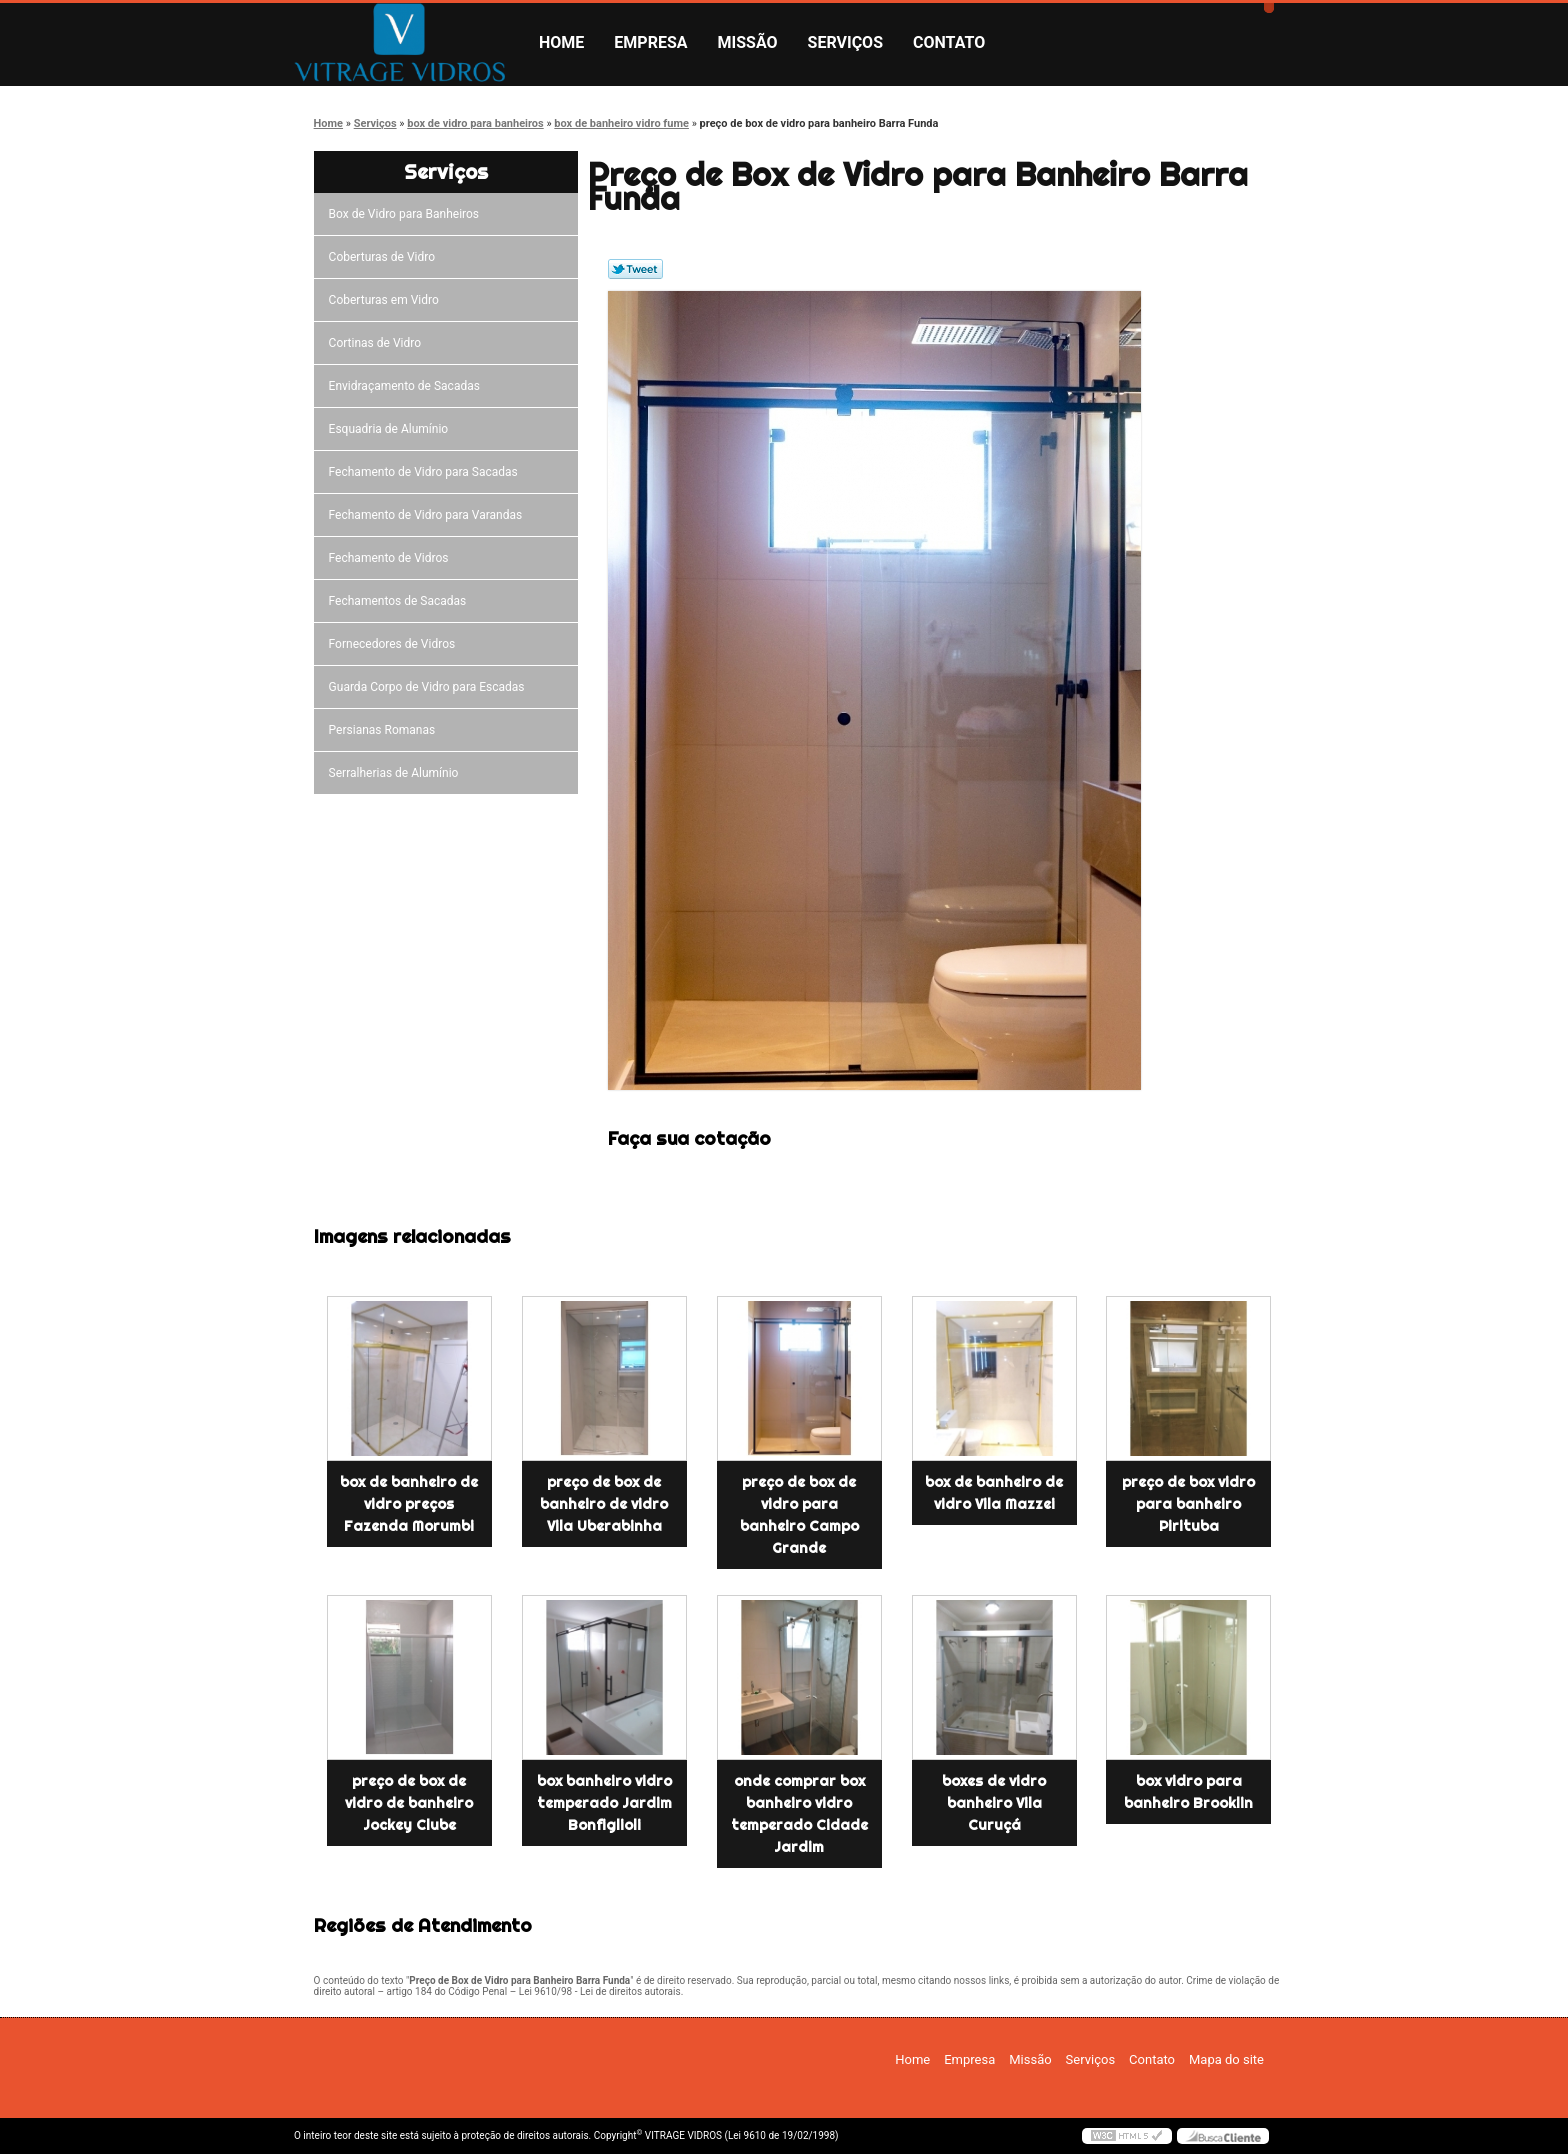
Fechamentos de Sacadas (401, 601)
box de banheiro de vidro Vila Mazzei (994, 1493)
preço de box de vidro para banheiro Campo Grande (799, 1515)
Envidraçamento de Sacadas (407, 386)
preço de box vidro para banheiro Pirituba (1188, 1504)
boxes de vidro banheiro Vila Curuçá (994, 1803)
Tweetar (635, 269)
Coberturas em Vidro (387, 300)
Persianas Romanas (385, 730)
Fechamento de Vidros (392, 558)
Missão (748, 42)
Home (561, 42)
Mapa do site (1226, 2059)
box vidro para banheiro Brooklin (1188, 1792)
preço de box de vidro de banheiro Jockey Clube (409, 1803)
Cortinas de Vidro (378, 343)
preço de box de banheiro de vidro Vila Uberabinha (604, 1504)
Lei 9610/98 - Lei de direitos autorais (600, 1991)
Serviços (845, 42)
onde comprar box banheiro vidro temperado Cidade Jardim (799, 1814)
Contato (949, 42)
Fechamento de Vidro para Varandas (429, 515)
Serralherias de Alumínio (397, 773)
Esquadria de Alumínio (392, 429)
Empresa (650, 42)
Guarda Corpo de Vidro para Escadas (430, 687)
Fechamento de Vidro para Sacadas (426, 472)
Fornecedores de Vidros (395, 644)
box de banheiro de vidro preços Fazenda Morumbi (409, 1504)
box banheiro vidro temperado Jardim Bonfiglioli (604, 1803)
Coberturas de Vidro (385, 257)
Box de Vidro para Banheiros (407, 214)
